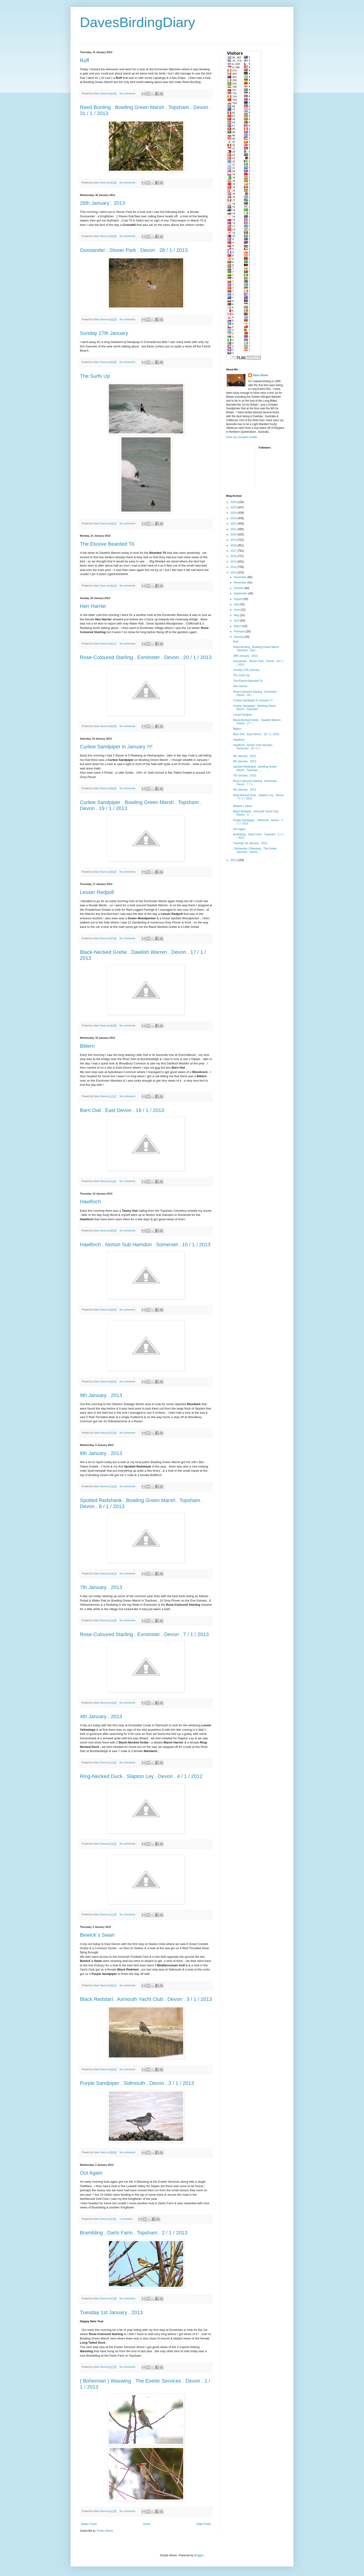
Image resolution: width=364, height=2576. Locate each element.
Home (146, 2524)
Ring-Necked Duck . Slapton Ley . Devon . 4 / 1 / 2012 (141, 1776)
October (239, 588)
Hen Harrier (93, 606)
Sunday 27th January (104, 333)
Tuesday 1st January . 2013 (111, 2312)
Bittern (87, 1046)
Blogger (198, 2555)
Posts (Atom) (105, 2530)
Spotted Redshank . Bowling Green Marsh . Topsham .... (254, 768)
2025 (234, 507)
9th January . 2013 (101, 1395)
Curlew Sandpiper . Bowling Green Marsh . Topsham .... (254, 707)
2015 (234, 561)
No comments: (128, 93)
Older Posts (203, 2524)
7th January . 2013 (101, 1587)
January (239, 636)
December (240, 577)
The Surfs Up (95, 376)
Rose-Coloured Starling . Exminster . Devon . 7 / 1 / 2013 (144, 1634)
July (237, 604)
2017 (234, 550)
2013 (234, 572)
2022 (234, 523)
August (238, 599)
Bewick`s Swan (97, 1935)
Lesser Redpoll (97, 892)
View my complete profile (241, 437)
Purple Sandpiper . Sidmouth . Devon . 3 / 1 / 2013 (137, 2083)
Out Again (91, 2173)
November (240, 582)
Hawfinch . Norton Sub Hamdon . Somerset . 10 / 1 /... (253, 746)
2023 (234, 518)
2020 (234, 534)
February (240, 631)
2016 (234, 556)
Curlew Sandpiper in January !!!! (116, 747)
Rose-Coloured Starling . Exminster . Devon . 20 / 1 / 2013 (145, 657)
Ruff (84, 60)
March (238, 626)
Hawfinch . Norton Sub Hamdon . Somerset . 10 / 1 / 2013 (145, 1244)
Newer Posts (89, 2524)
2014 (234, 567)
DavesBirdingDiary (137, 22)
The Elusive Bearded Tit (107, 544)
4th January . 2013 (101, 1716)
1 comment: (126, 2218)
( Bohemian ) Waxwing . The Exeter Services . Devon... (255, 850)
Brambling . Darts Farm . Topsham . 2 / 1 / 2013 (133, 2233)
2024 (234, 512)
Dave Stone (260, 375)
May (237, 615)
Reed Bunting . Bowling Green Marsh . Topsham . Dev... (257, 648)
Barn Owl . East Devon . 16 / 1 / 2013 (122, 1110)
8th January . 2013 (101, 1453)
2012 (234, 860)
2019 (234, 539)
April (237, 620)
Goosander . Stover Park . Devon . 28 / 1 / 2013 (134, 250)
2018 (234, 545)
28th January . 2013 (102, 203)
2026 (234, 502)
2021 (234, 529)
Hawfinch (90, 1202)
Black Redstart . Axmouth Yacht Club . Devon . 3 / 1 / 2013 (146, 1999)
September (241, 593)
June (237, 609)
